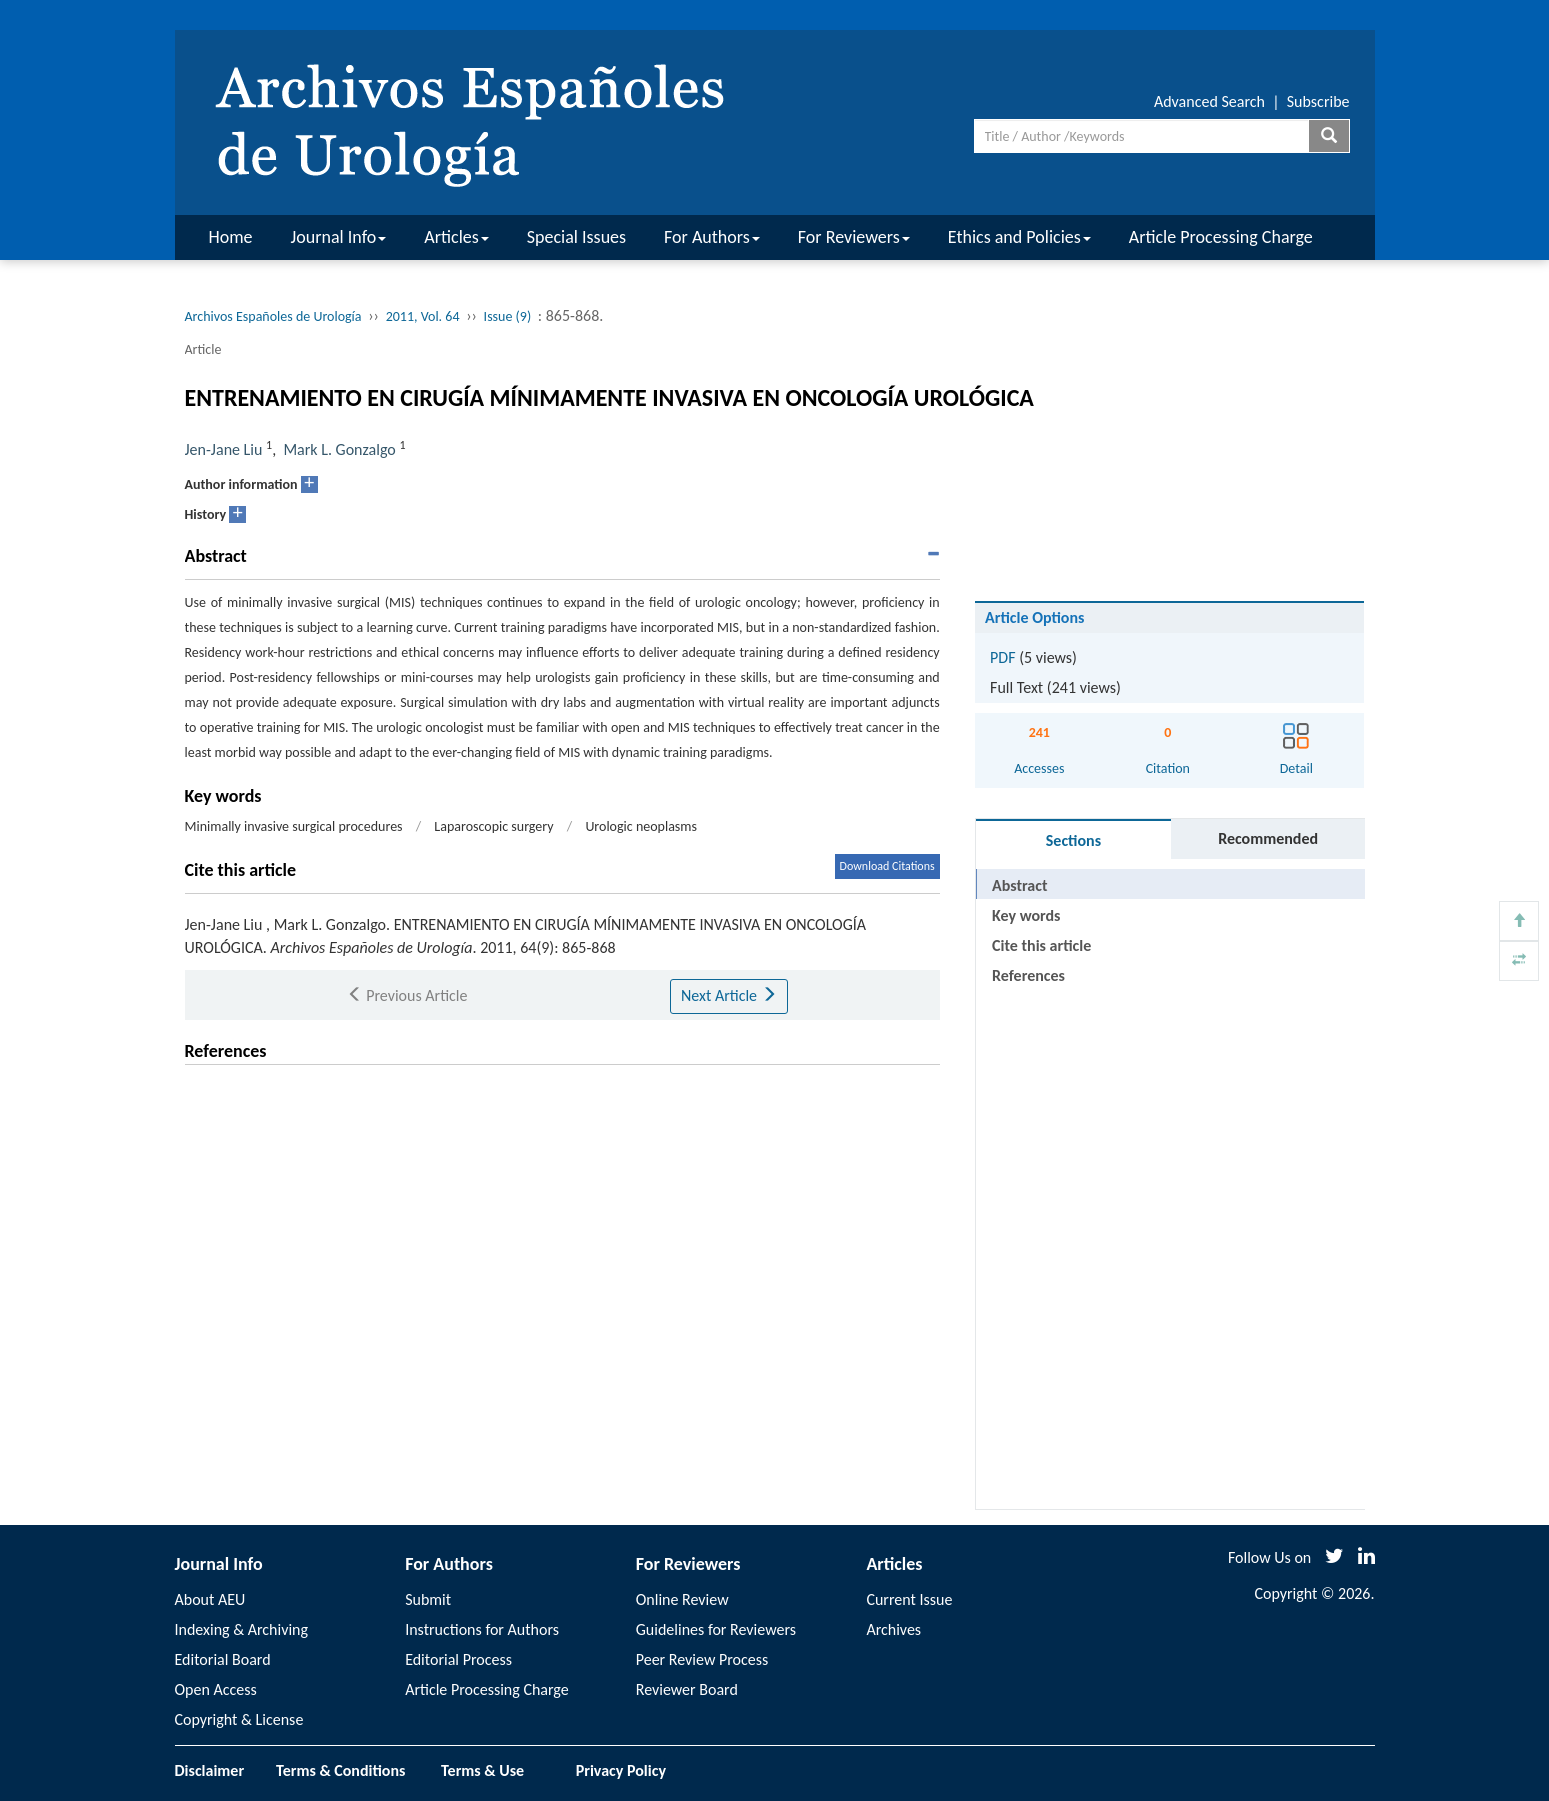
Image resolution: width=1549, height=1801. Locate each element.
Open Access (216, 1689)
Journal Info (339, 237)
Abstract (1019, 885)
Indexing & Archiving (242, 1629)
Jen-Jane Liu (224, 449)
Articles (456, 237)
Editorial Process (458, 1659)
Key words (1026, 915)
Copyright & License (239, 1719)
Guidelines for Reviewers (716, 1629)
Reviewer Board (687, 1689)
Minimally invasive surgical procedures (294, 826)
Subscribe (1318, 101)
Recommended (1268, 838)
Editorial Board (223, 1659)
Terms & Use (490, 1770)
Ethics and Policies (1019, 237)
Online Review (682, 1599)
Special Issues (576, 237)
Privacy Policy (621, 1770)
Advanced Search (1209, 101)
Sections (1073, 840)
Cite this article (1041, 945)
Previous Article (407, 995)
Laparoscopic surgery (493, 826)
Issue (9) (508, 316)
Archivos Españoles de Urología (273, 316)
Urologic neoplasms (641, 826)
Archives (893, 1629)
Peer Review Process (702, 1659)
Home (231, 237)
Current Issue (909, 1599)
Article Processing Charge (1221, 237)
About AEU (210, 1599)
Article (203, 349)
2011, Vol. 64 (423, 316)
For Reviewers (854, 237)
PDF (1002, 657)
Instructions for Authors (482, 1629)
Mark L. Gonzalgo (339, 449)
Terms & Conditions (340, 1770)
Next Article (729, 995)
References (1028, 975)
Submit (428, 1599)
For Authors (712, 237)
